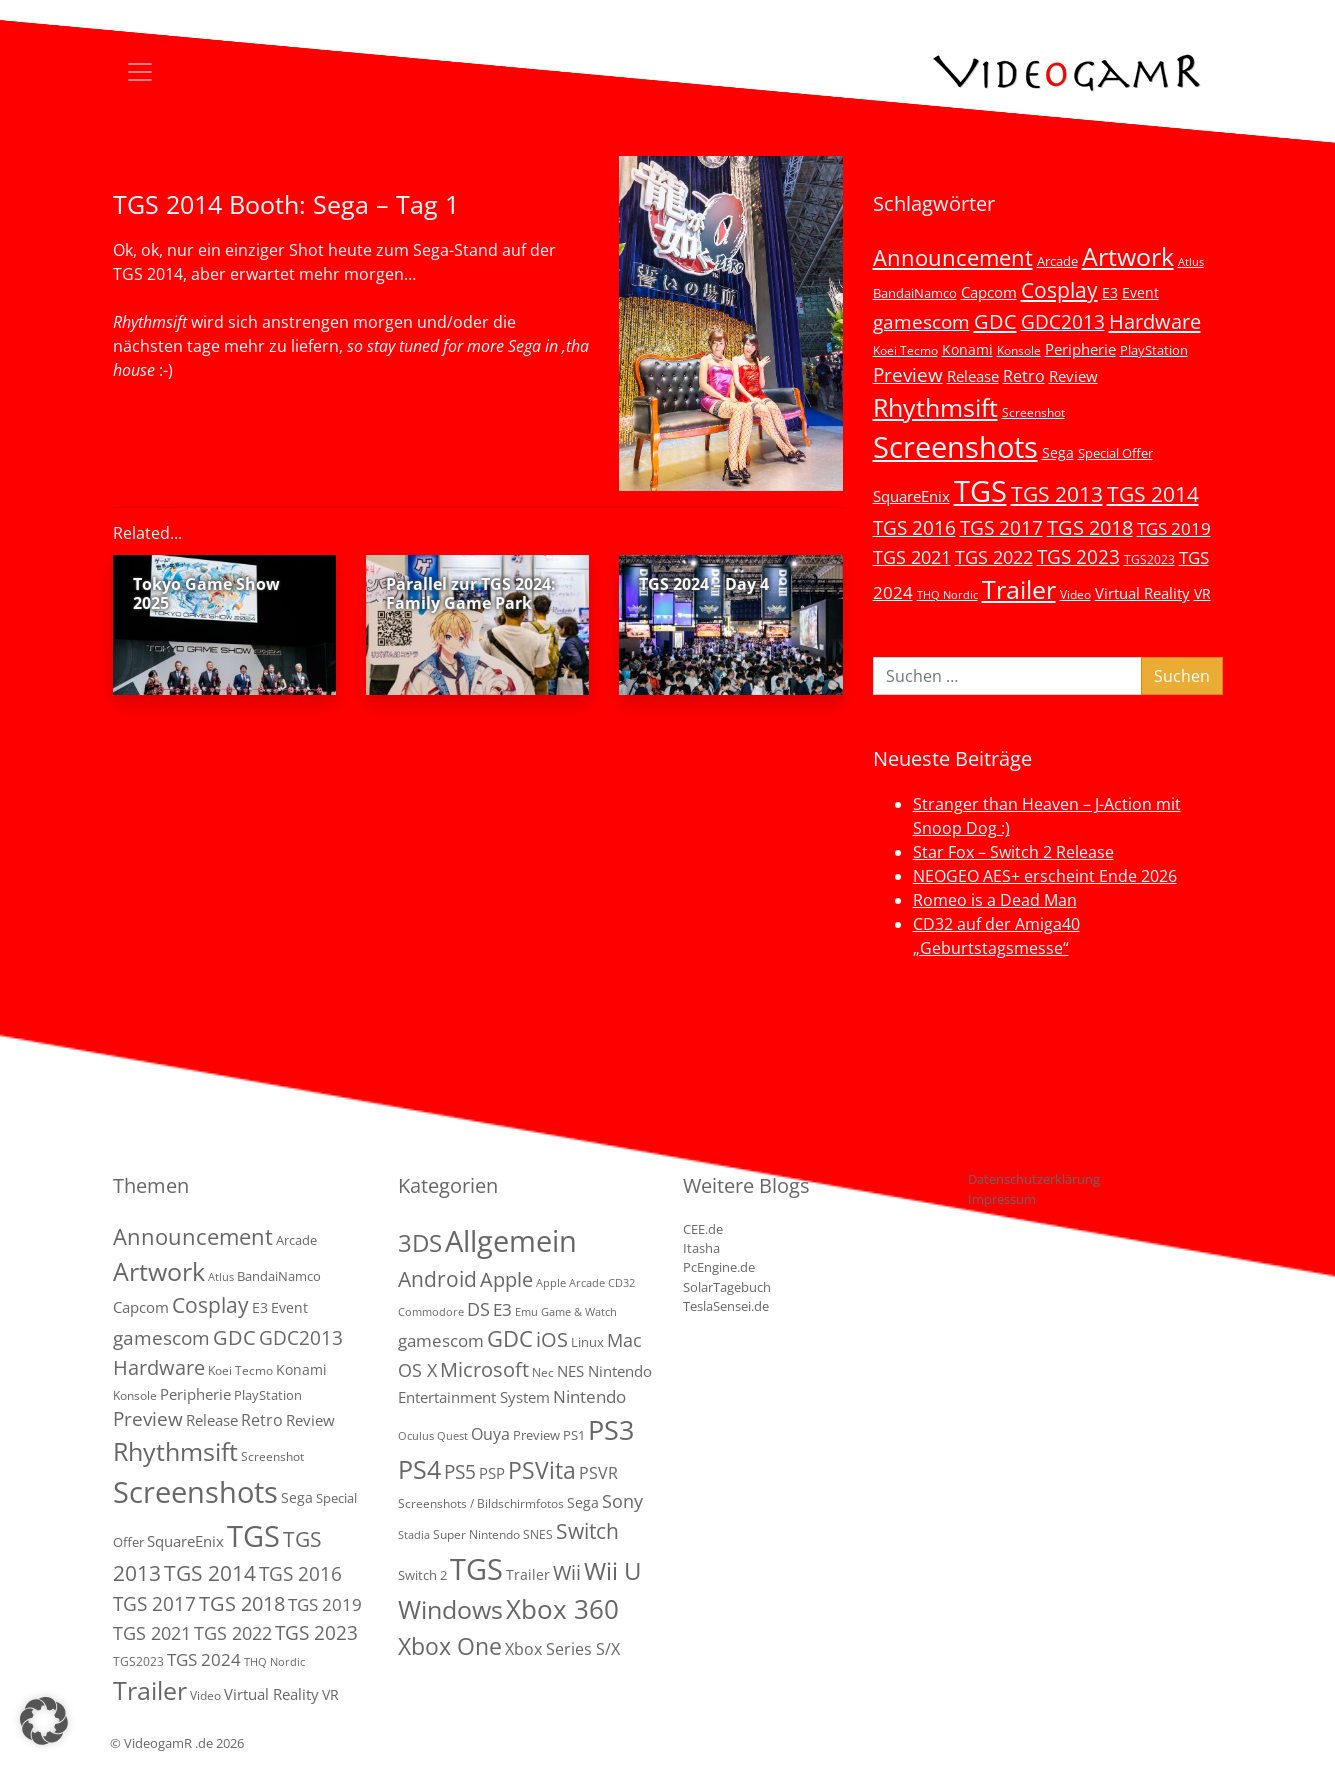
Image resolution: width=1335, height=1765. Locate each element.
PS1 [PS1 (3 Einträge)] (574, 1435)
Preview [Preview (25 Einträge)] (908, 375)
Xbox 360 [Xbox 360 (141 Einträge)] (562, 1609)
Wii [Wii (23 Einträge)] (567, 1572)
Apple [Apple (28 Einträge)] (506, 1279)
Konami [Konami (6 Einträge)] (967, 349)
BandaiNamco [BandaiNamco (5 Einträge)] (915, 293)
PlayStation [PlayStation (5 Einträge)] (1154, 350)
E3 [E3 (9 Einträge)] (502, 1309)
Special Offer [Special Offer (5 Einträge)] (1115, 453)
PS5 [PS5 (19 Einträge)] (460, 1472)
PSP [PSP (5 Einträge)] (492, 1473)
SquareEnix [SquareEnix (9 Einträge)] (911, 496)
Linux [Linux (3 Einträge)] (587, 1342)
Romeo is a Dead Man (995, 900)
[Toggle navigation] (140, 72)
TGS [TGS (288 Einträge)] (476, 1568)
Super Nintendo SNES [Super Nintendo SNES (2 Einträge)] (493, 1534)
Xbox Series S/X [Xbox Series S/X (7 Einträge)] (562, 1649)
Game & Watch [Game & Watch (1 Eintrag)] (579, 1312)
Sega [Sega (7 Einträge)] (1058, 452)
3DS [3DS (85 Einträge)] (420, 1242)
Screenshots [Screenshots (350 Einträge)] (955, 447)
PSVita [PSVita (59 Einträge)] (542, 1470)
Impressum (1002, 1199)
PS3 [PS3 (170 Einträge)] (611, 1429)
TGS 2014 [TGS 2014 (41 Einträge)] (1153, 494)
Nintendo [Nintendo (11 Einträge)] (589, 1396)
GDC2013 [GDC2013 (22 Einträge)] (1063, 321)
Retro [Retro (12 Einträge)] (1024, 376)
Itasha (701, 1248)
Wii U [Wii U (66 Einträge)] (613, 1571)
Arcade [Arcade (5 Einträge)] (1057, 261)
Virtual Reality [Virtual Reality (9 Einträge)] (1142, 593)
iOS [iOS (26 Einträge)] (552, 1339)
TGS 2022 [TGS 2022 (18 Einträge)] (994, 557)
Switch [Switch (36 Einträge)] (587, 1530)
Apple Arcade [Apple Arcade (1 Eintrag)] (570, 1283)
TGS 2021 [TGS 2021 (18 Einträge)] (912, 557)
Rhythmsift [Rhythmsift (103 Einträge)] (935, 407)
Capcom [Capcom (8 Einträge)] (989, 292)
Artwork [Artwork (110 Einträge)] (1128, 256)
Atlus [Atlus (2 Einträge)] (1191, 262)
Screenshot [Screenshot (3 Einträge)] (1033, 412)
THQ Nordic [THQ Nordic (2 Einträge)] (947, 595)
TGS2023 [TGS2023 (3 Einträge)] (1149, 559)
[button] (44, 1721)
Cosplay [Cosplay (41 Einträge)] (1059, 290)
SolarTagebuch (727, 1287)
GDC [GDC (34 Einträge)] (995, 321)
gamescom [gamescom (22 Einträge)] (921, 321)
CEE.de (703, 1229)
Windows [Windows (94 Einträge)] (450, 1609)
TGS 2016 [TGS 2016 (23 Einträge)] (914, 528)
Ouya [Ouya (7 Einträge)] (490, 1434)
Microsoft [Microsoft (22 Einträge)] (484, 1369)
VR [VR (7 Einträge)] (1202, 593)
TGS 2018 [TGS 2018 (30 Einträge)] (1090, 527)
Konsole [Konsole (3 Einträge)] (1019, 350)
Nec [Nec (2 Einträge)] (543, 1372)
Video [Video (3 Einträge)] (1075, 594)
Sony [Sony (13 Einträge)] (622, 1501)
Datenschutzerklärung (1034, 1179)
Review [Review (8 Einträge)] (1073, 376)
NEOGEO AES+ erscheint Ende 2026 (1045, 876)
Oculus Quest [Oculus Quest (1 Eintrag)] (433, 1436)
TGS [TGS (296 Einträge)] (980, 490)
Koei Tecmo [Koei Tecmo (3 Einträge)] (905, 350)
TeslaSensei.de (726, 1306)
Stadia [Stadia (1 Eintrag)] (414, 1535)
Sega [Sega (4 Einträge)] (583, 1502)
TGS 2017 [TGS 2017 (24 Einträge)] (1001, 528)
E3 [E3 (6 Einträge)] (1110, 292)
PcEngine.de (719, 1267)
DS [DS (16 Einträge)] (478, 1308)
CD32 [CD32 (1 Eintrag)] (621, 1283)
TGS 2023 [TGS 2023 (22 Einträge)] (1078, 556)
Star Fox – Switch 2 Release (1013, 852)
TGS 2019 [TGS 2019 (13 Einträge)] (1174, 528)
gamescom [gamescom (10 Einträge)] (441, 1340)
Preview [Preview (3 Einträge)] (536, 1435)
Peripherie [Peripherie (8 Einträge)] (1080, 349)
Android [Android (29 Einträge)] (437, 1279)
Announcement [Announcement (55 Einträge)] (953, 257)
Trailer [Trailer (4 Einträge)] (528, 1574)
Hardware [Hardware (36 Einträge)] (1155, 321)
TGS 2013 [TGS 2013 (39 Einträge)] (1057, 494)
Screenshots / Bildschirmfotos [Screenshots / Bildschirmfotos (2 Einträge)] (481, 1503)
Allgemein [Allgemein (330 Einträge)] (511, 1241)
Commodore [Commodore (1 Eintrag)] (431, 1312)
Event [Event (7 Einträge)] (1140, 292)
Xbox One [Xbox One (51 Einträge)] (450, 1646)
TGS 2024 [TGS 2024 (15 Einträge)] (204, 1659)
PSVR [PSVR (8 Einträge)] (598, 1473)
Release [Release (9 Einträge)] (973, 376)
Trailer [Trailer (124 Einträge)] (1019, 589)
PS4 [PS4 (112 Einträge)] (419, 1469)
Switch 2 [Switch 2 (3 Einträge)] (422, 1575)
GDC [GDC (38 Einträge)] (510, 1338)
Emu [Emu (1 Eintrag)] (526, 1312)
